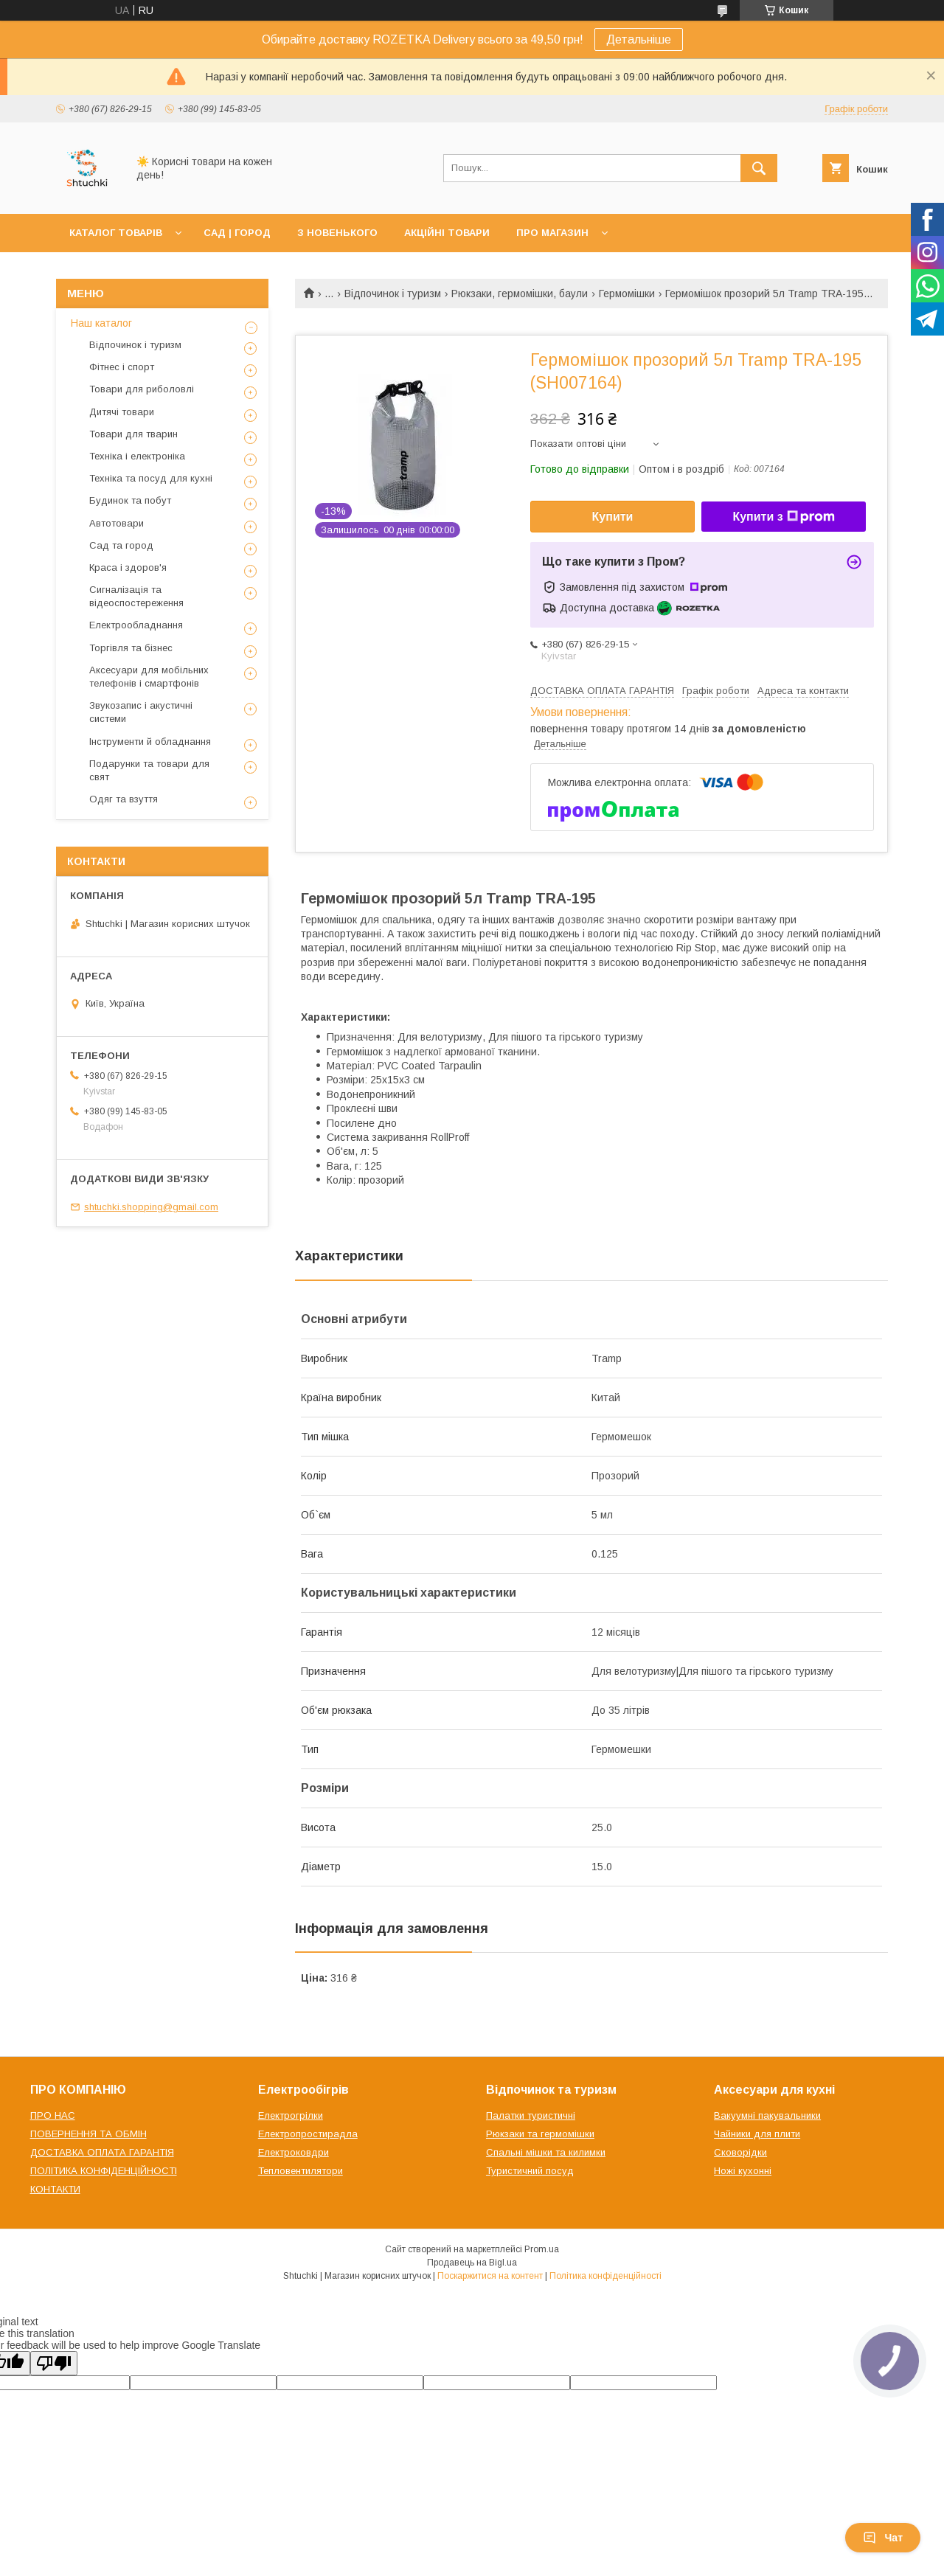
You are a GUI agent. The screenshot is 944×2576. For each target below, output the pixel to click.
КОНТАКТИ (55, 2189)
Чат (883, 2537)
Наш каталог (101, 323)
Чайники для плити (757, 2133)
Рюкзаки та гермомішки (540, 2133)
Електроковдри (293, 2152)
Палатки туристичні (530, 2115)
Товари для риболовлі (141, 389)
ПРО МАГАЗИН (552, 232)
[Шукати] (758, 168)
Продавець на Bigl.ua (472, 2262)
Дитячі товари (121, 411)
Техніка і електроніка (137, 456)
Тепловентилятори (300, 2170)
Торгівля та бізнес (131, 647)
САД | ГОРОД (237, 232)
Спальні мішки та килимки (545, 2152)
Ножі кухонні (742, 2170)
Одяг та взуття (123, 799)
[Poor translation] (53, 2363)
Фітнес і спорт (121, 366)
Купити (613, 516)
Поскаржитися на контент (490, 2276)
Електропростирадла (308, 2133)
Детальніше (638, 39)
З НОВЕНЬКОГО (337, 232)
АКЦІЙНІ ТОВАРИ (447, 232)
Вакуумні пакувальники (767, 2115)
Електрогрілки (290, 2115)
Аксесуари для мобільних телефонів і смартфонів (149, 676)
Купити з (783, 517)
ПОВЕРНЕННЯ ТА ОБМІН (88, 2133)
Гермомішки (627, 293)
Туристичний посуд (530, 2170)
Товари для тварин (133, 434)
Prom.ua (541, 2249)
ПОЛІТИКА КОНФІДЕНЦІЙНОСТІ (103, 2170)
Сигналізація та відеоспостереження (136, 596)
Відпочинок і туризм (392, 293)
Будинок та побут (130, 500)
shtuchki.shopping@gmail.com (151, 1206)
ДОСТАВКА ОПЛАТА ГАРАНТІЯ (102, 2152)
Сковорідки (740, 2152)
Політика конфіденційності (605, 2276)
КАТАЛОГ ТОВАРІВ (115, 232)
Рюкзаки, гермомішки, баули (519, 293)
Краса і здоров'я (128, 567)
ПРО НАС (52, 2115)
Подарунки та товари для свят (149, 770)
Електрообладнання (136, 625)
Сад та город (121, 545)
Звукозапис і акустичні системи (140, 712)
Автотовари (116, 523)
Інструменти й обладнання (150, 741)
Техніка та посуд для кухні (150, 478)
